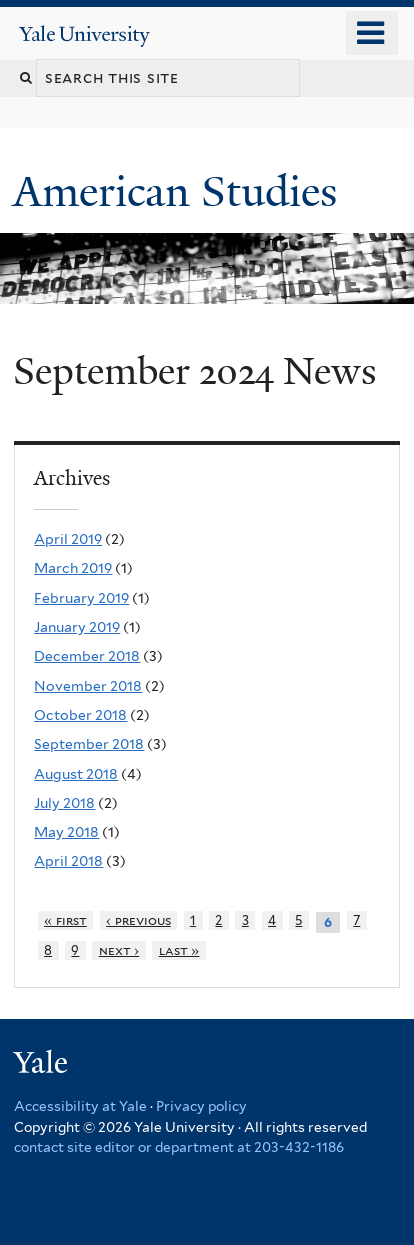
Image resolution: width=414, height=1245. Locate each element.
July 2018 (64, 803)
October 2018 (80, 715)
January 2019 (77, 627)
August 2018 (76, 774)
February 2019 (81, 598)
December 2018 (87, 656)
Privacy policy (201, 1106)
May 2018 (66, 832)
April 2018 (68, 861)
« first (65, 920)
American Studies (180, 191)
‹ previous (138, 920)
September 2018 (89, 744)
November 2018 (88, 686)
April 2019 (68, 539)
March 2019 (73, 568)
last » (179, 950)
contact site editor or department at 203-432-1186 (179, 1147)
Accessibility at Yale (80, 1106)
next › (119, 950)
